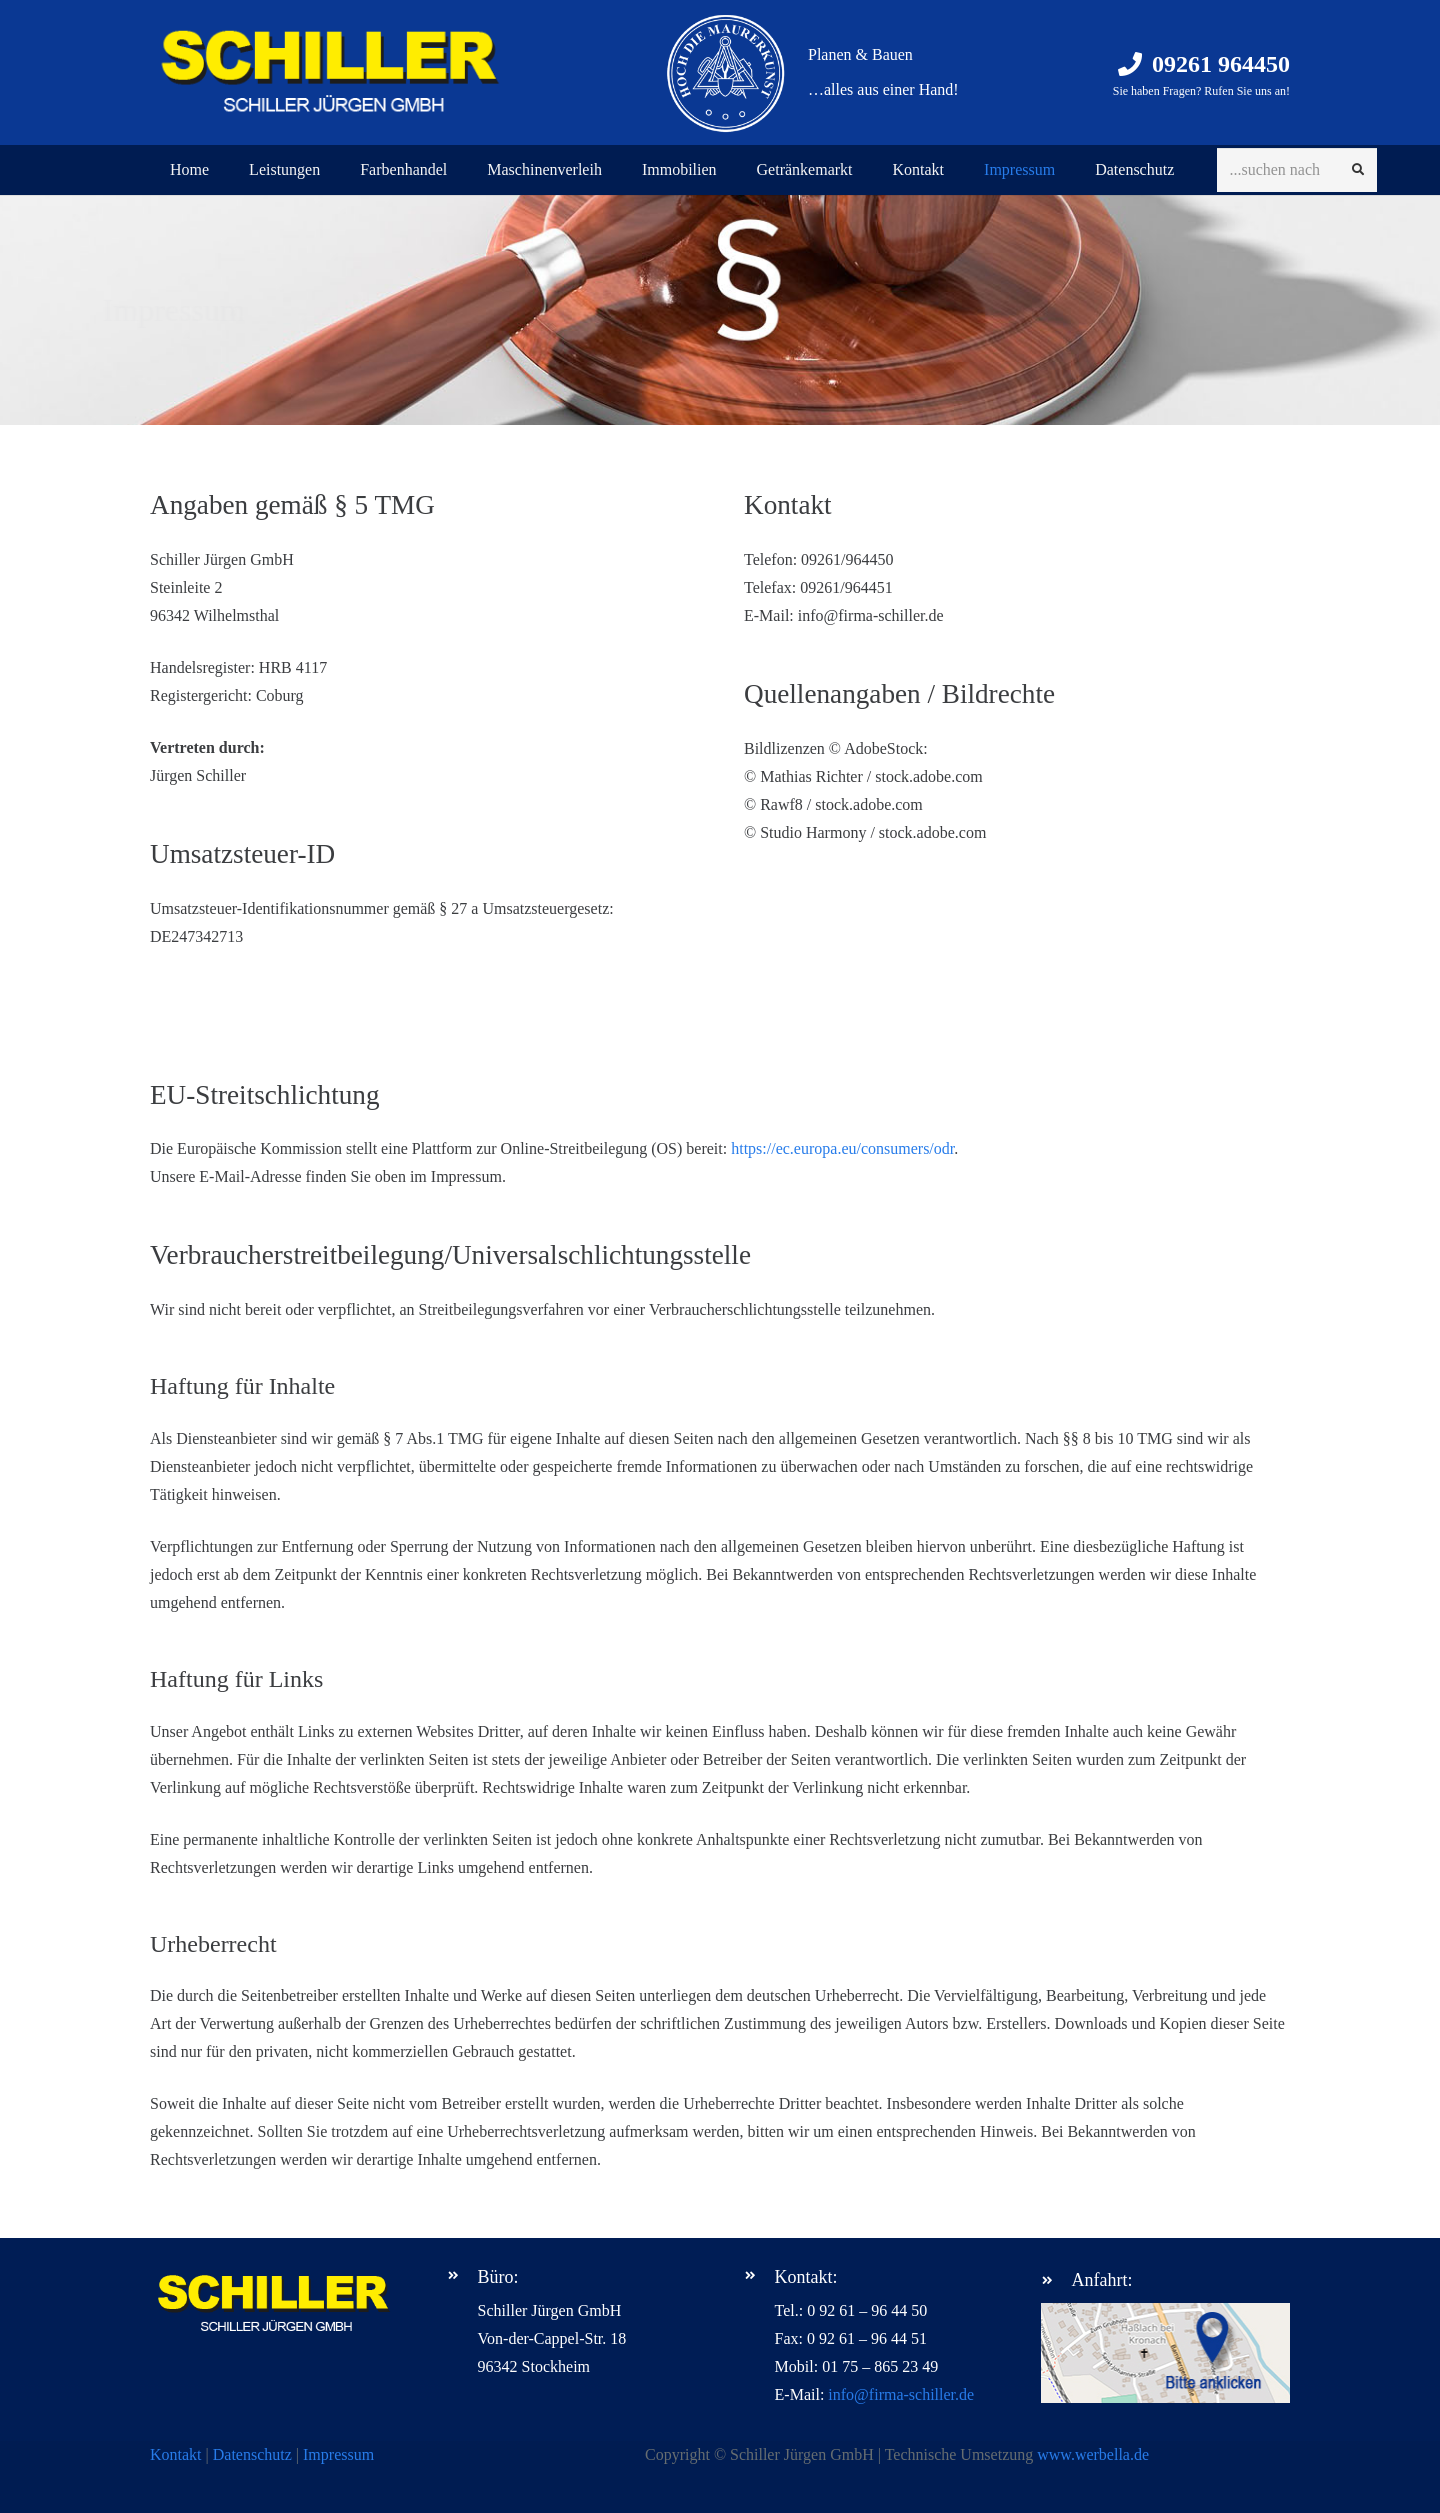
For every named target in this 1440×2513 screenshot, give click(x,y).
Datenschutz (252, 2454)
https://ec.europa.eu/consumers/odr (842, 1148)
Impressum (338, 2454)
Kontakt (176, 2454)
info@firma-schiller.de (901, 2394)
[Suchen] (1358, 170)
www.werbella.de (1093, 2454)
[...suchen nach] (1297, 170)
